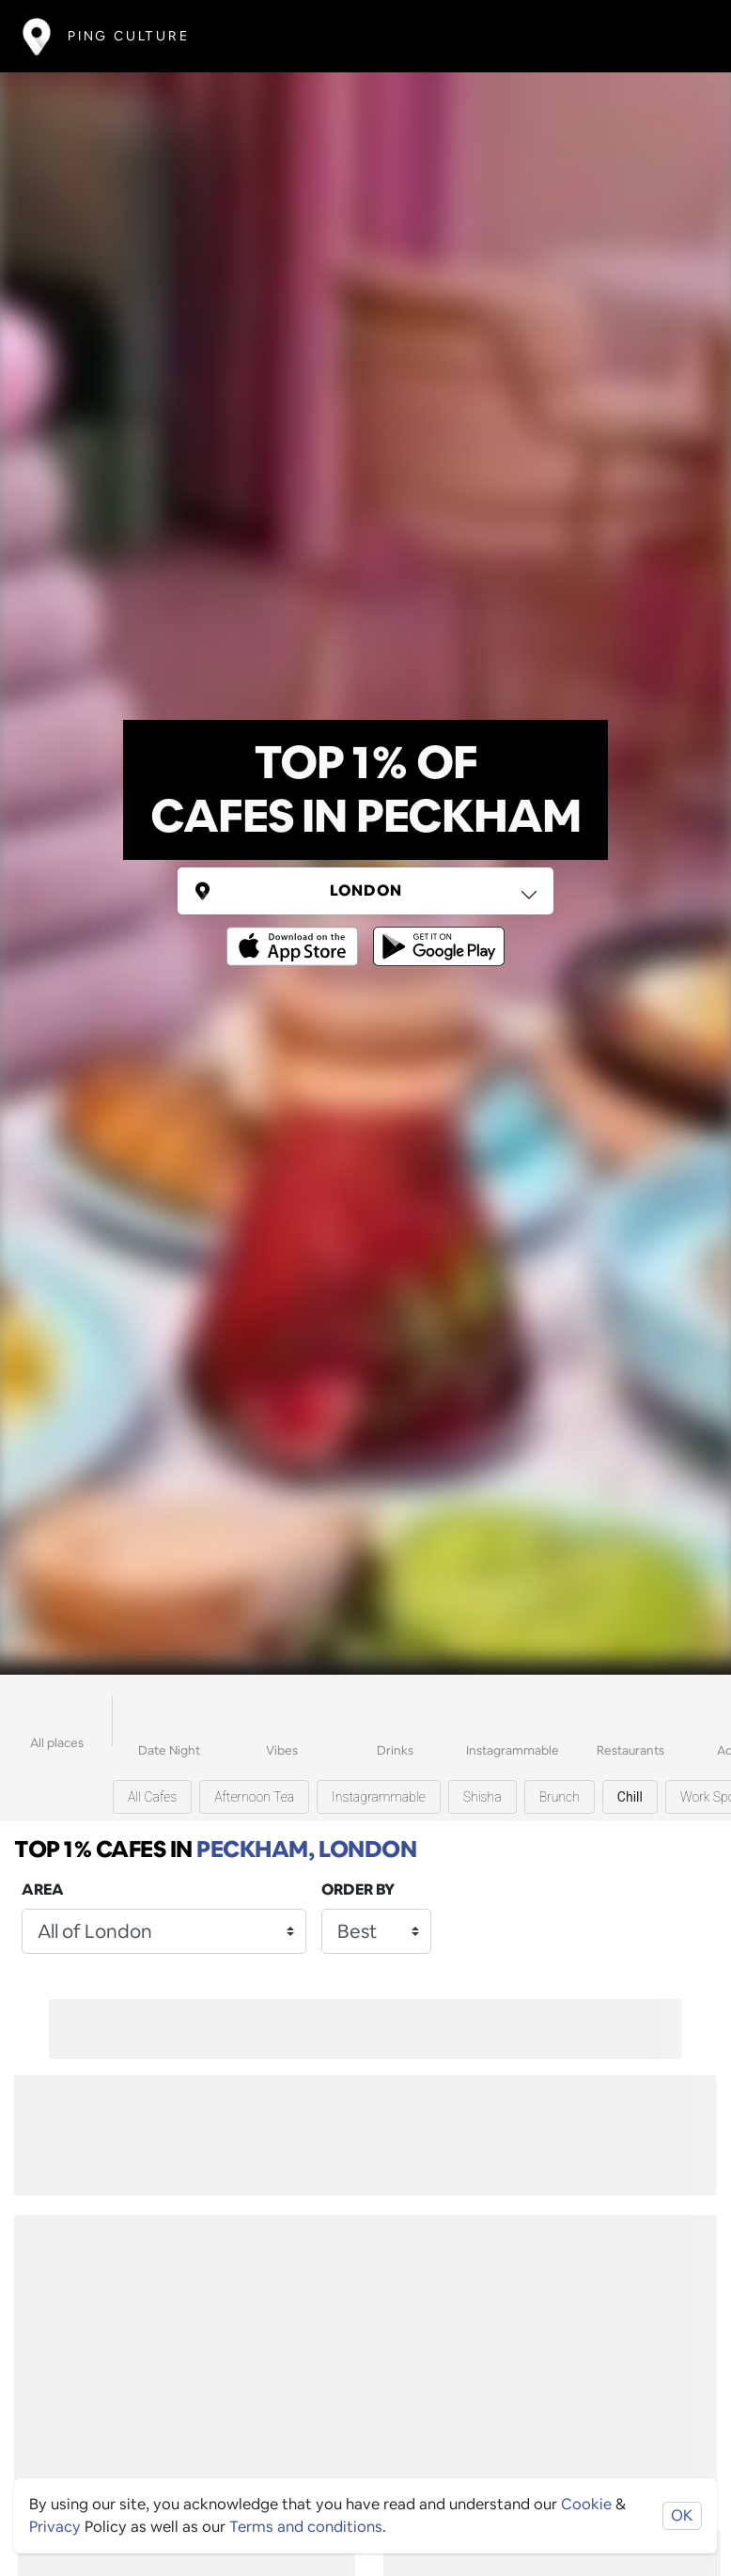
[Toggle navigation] (680, 36)
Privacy (55, 2527)
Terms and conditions (305, 2527)
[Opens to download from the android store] (435, 933)
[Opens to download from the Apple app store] (296, 933)
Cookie (586, 2504)
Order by (358, 1889)
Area (43, 1889)
